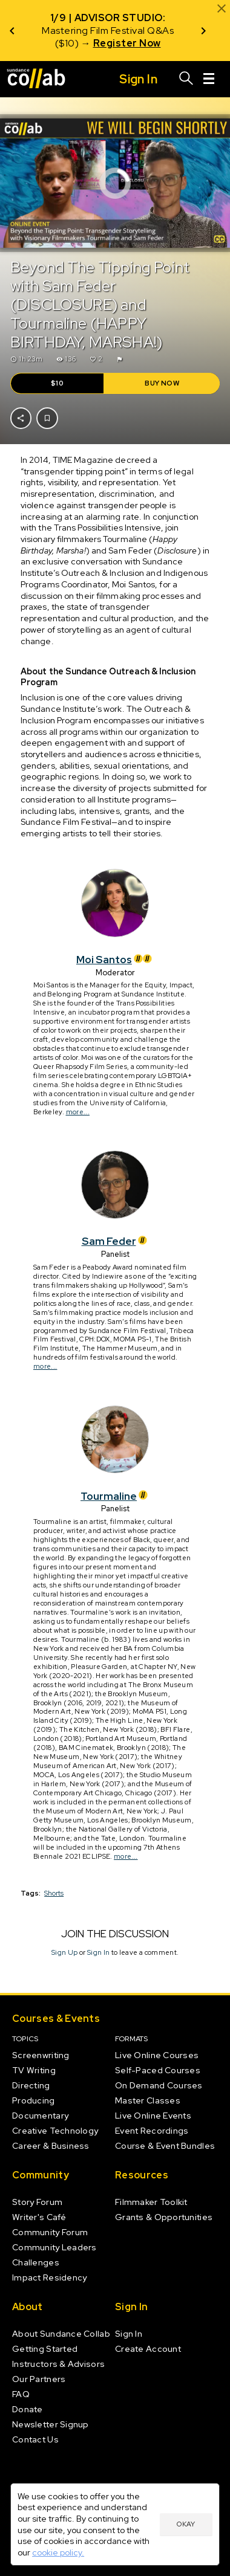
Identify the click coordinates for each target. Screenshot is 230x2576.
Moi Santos (115, 959)
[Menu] (208, 79)
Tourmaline (115, 1495)
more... (77, 1112)
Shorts (54, 1893)
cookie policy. (58, 2552)
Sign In (98, 1952)
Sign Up (64, 1952)
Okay (186, 2524)
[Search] (186, 79)
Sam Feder (114, 1241)
